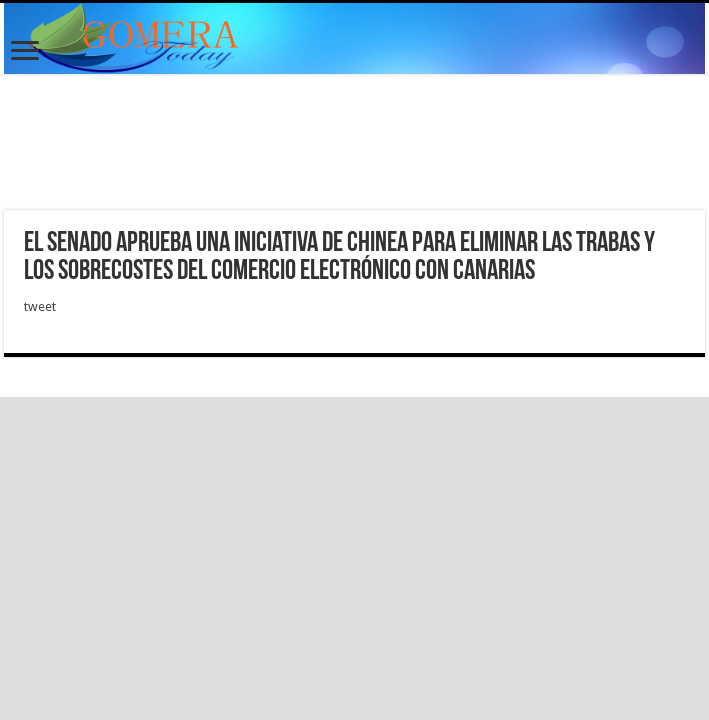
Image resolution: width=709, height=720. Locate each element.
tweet (40, 306)
